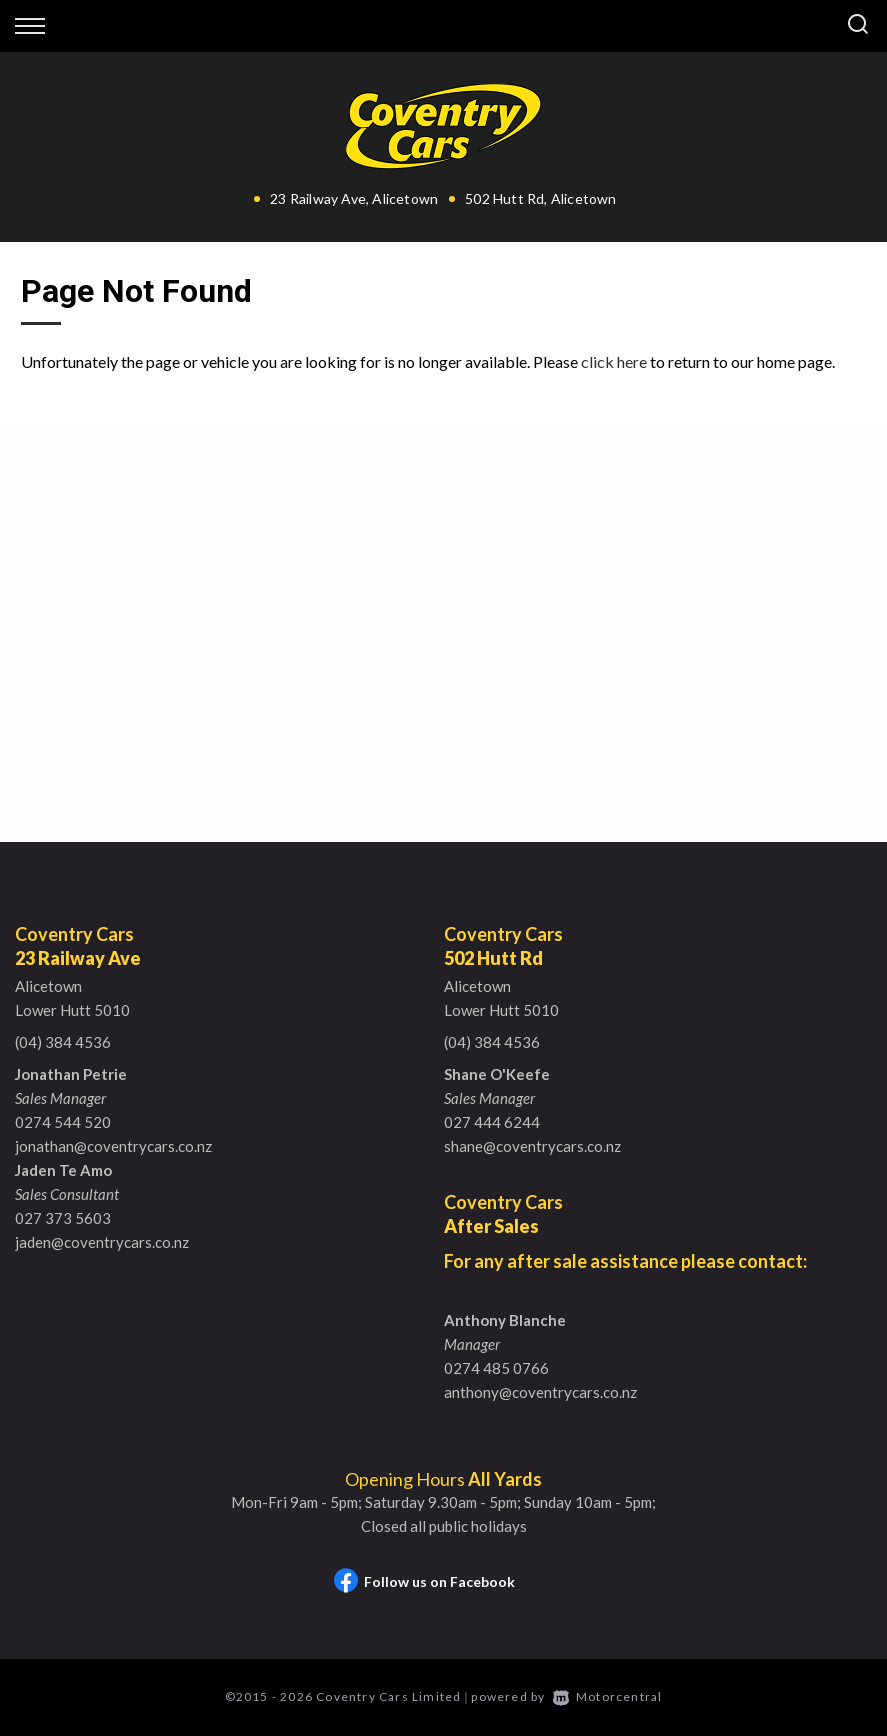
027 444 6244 (492, 1122)
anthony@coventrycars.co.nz (540, 1392)
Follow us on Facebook (424, 1581)
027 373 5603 (63, 1218)
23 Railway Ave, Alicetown (354, 198)
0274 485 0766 (496, 1368)
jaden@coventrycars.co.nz (102, 1242)
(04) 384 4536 (63, 1042)
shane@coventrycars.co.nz (532, 1146)
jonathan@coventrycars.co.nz (113, 1146)
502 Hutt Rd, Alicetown (540, 198)
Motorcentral (608, 1696)
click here (614, 361)
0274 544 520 (63, 1122)
